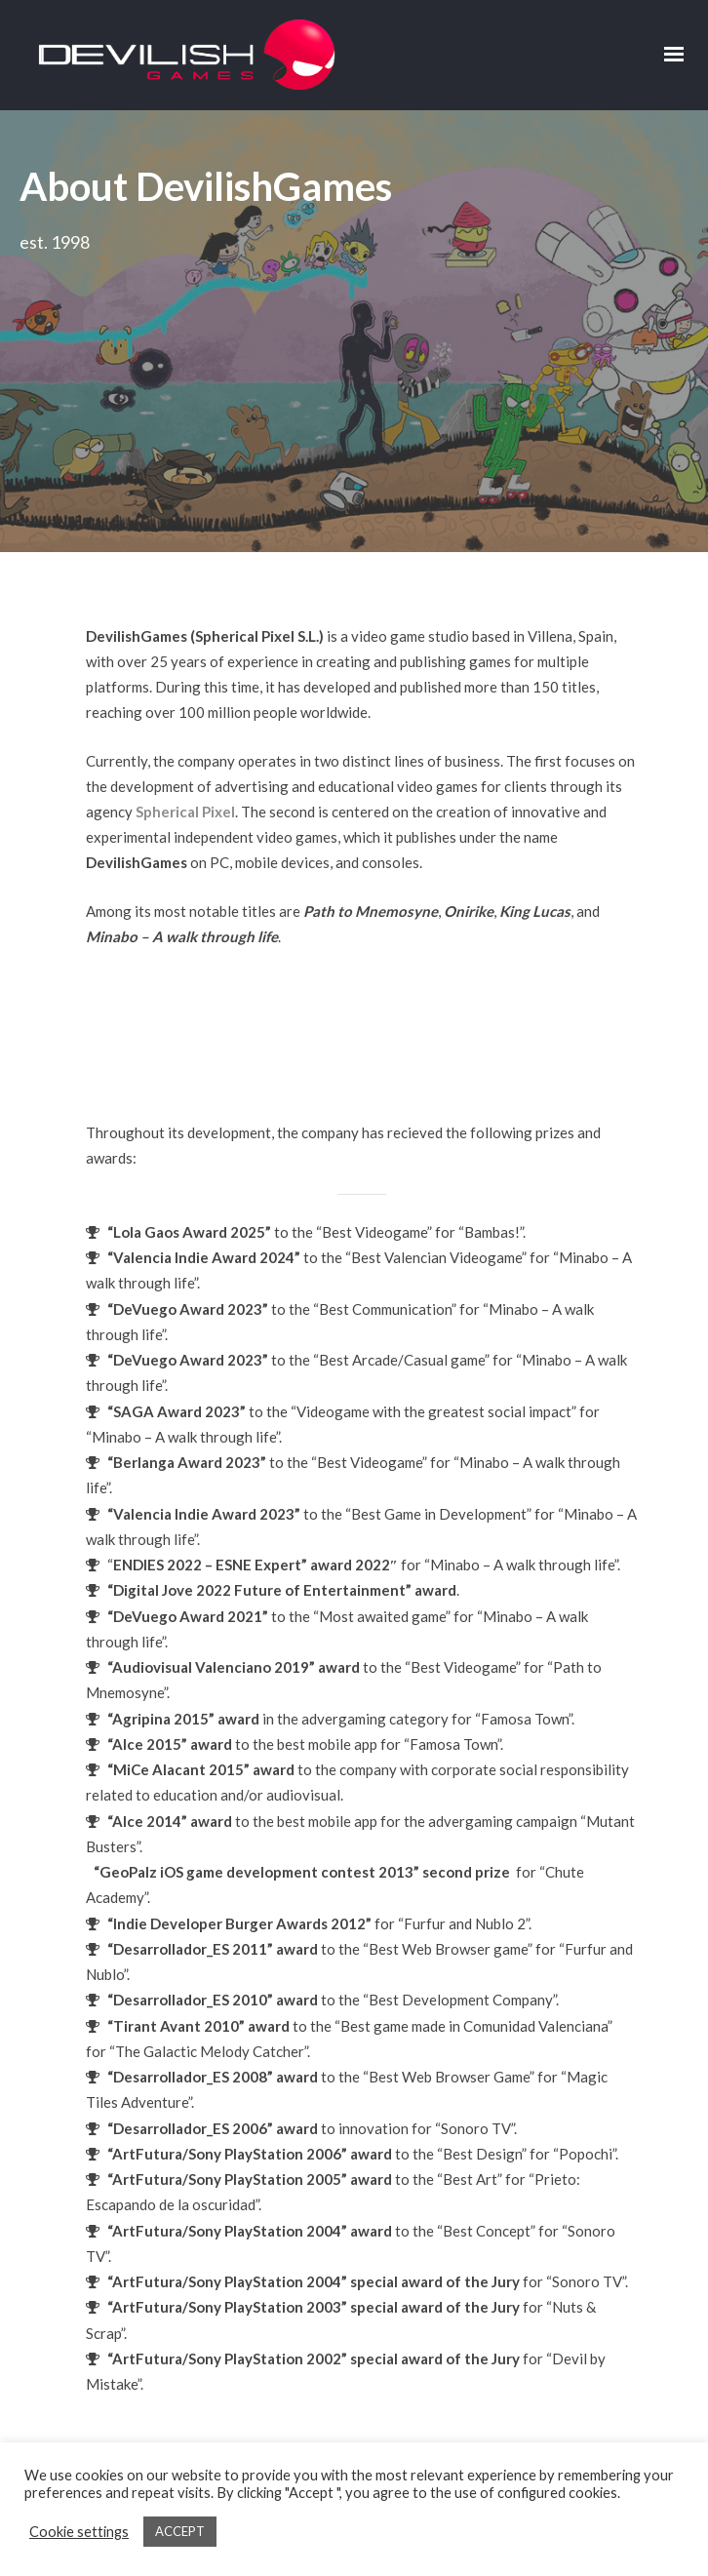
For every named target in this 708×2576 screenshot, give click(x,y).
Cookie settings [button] (79, 2531)
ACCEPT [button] (180, 2531)
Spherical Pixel (185, 590)
